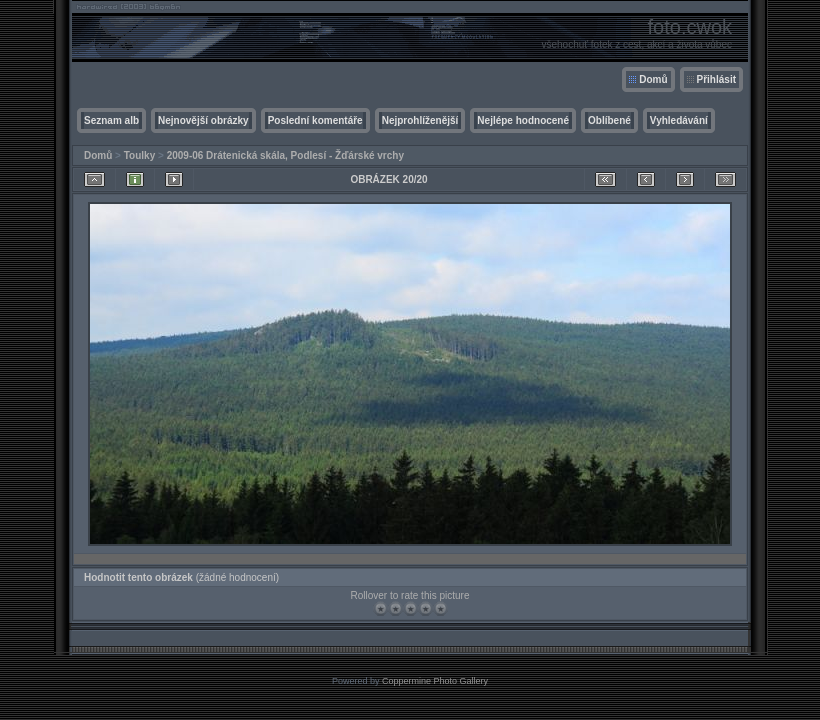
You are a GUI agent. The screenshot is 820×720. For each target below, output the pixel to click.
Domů (653, 79)
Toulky (139, 155)
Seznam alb (111, 120)
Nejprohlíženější (420, 120)
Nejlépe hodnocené (523, 120)
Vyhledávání (679, 120)
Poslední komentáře (315, 120)
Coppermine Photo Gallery (435, 681)
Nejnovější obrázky (203, 120)
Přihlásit (716, 79)
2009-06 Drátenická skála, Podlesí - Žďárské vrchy (285, 155)
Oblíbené (609, 120)
